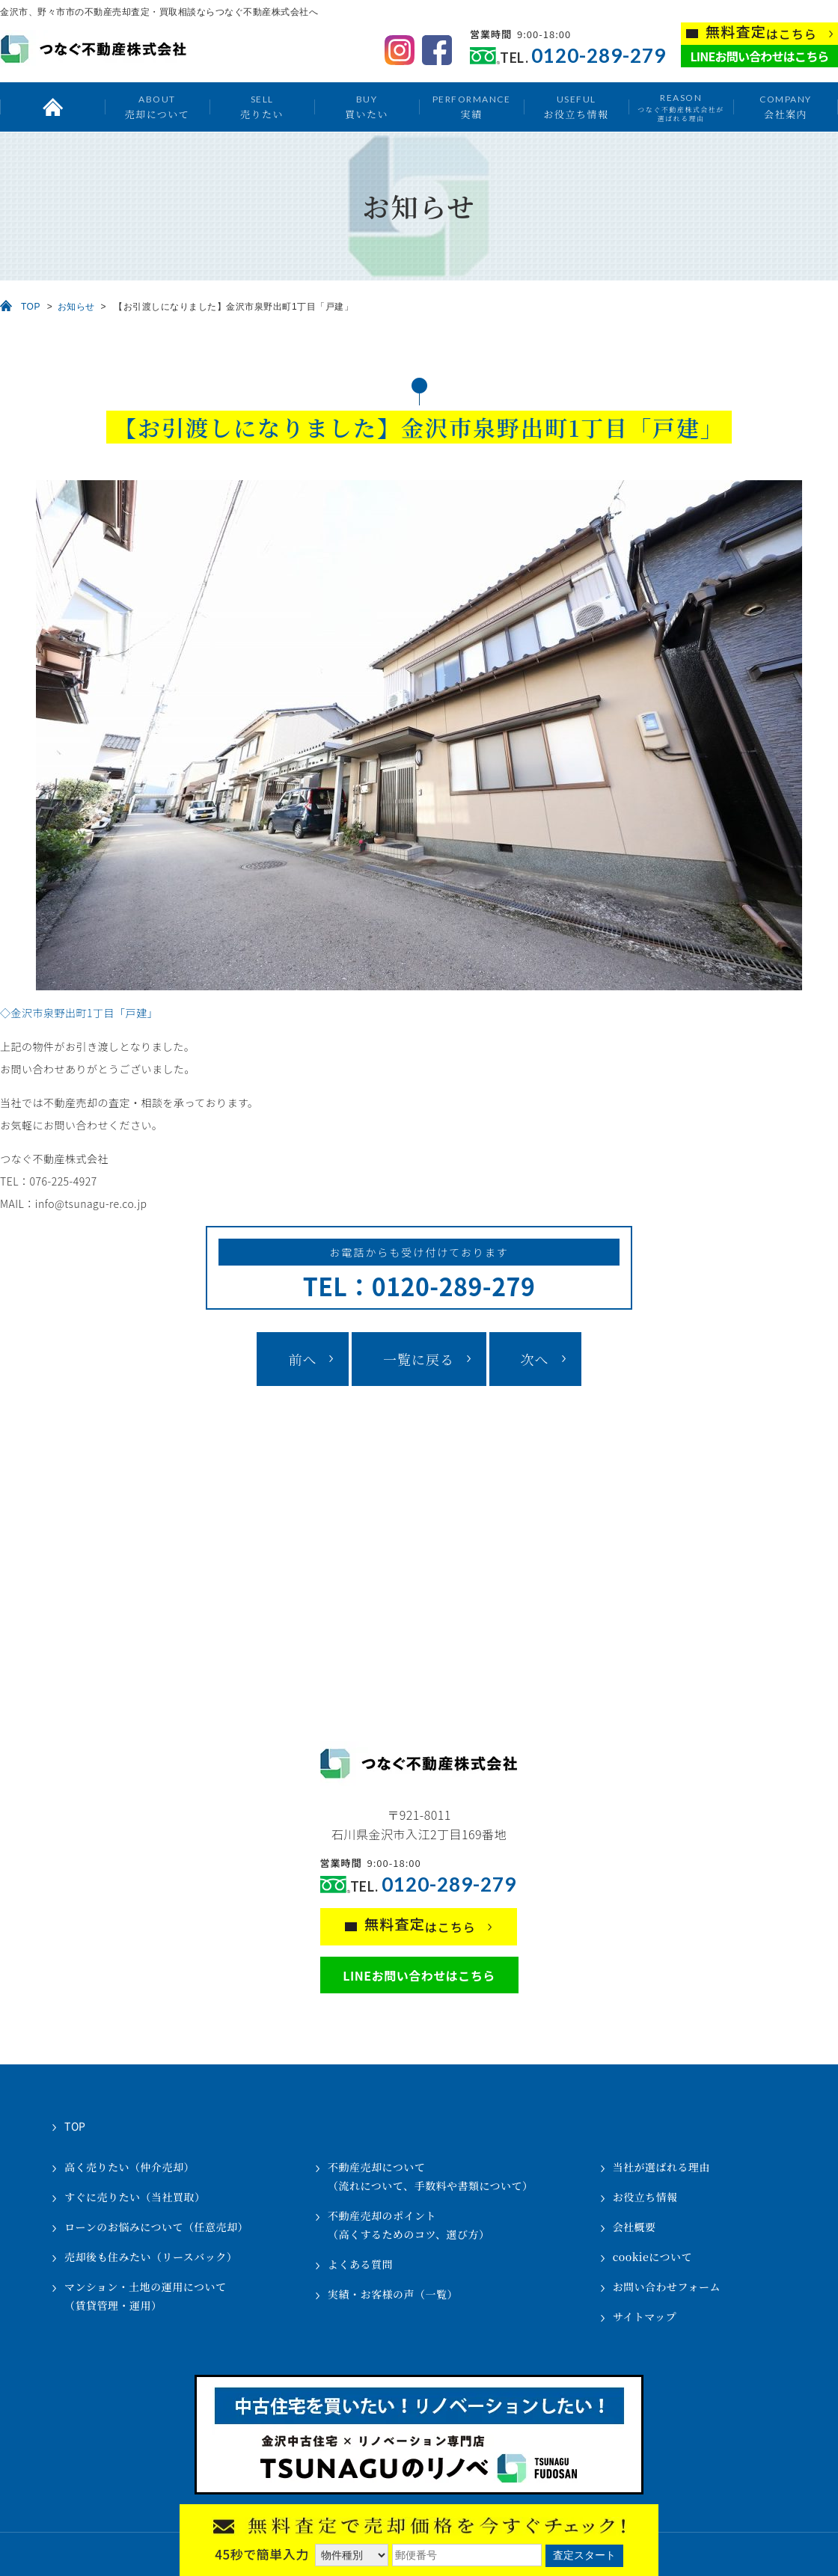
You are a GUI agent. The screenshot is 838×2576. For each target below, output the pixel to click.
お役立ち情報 (575, 106)
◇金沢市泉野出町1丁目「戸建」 (79, 1012)
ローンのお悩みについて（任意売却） (156, 2226)
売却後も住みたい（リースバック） (150, 2256)
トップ (52, 107)
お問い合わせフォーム (667, 2286)
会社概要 (634, 2226)
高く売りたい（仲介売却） (129, 2166)
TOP (30, 306)
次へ (535, 1359)
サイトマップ (644, 2316)
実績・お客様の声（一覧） (393, 2294)
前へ (302, 1359)
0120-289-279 (598, 55)
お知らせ (76, 306)
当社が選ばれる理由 (662, 2166)
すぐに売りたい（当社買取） (135, 2196)
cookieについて (652, 2256)
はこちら (761, 32)
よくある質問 (360, 2264)
